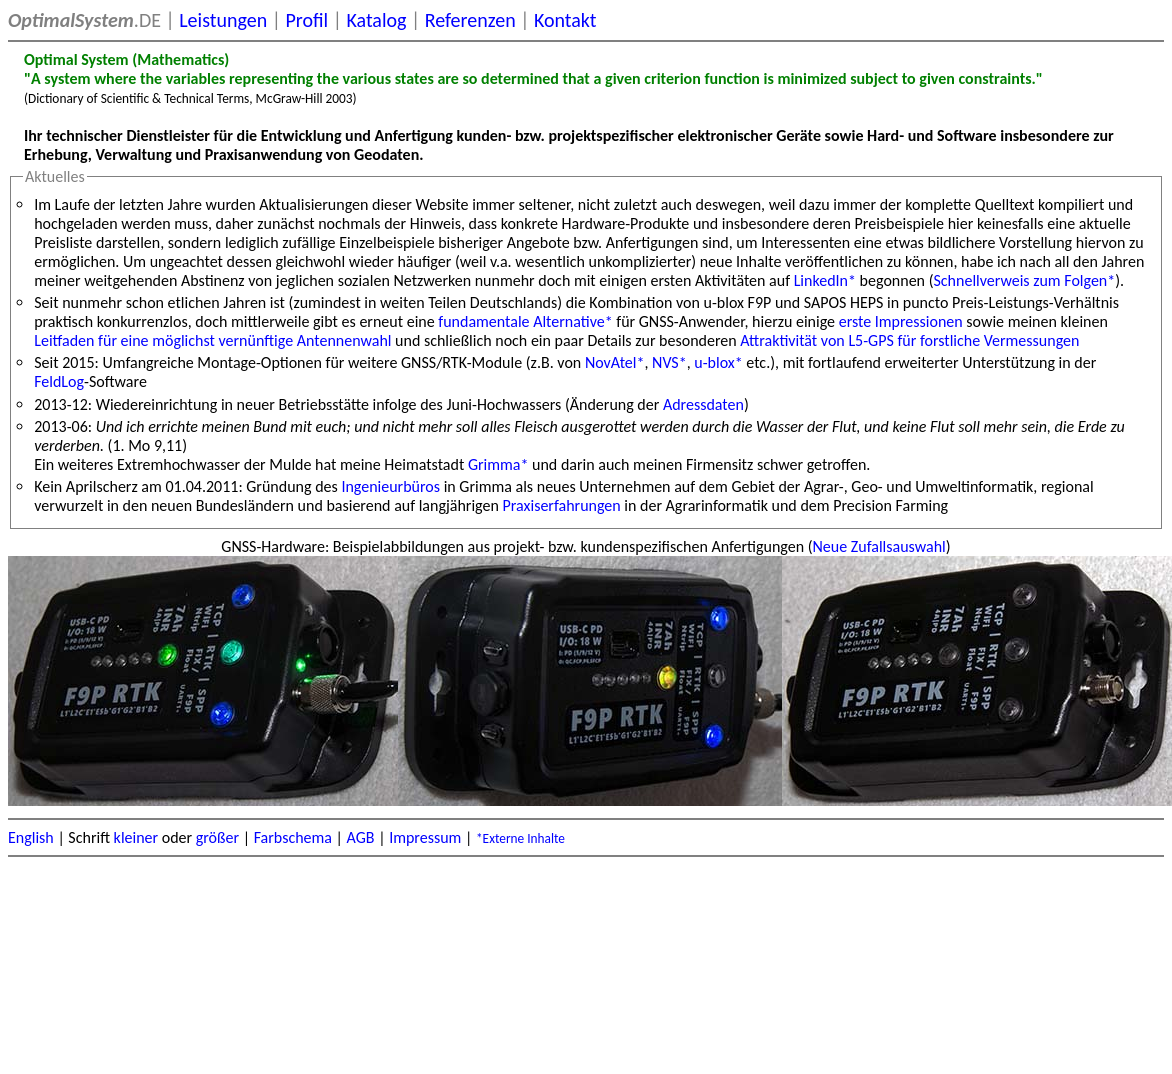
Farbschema (293, 837)
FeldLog (59, 381)
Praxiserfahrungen (562, 505)
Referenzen (470, 20)
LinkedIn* (825, 280)
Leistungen (223, 20)
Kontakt (565, 20)
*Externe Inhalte (520, 838)
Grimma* (498, 464)
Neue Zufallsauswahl (879, 546)
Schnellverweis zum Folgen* (1024, 280)
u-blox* (718, 362)
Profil (306, 20)
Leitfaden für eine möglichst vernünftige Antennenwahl (212, 340)
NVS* (669, 362)
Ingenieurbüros (390, 486)
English (31, 837)
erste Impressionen (901, 321)
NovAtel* (615, 362)
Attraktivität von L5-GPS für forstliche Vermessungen (909, 340)
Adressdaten (703, 404)
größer (217, 837)
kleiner (136, 837)
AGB (361, 837)
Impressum (425, 837)
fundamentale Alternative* (525, 321)
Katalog (376, 20)
